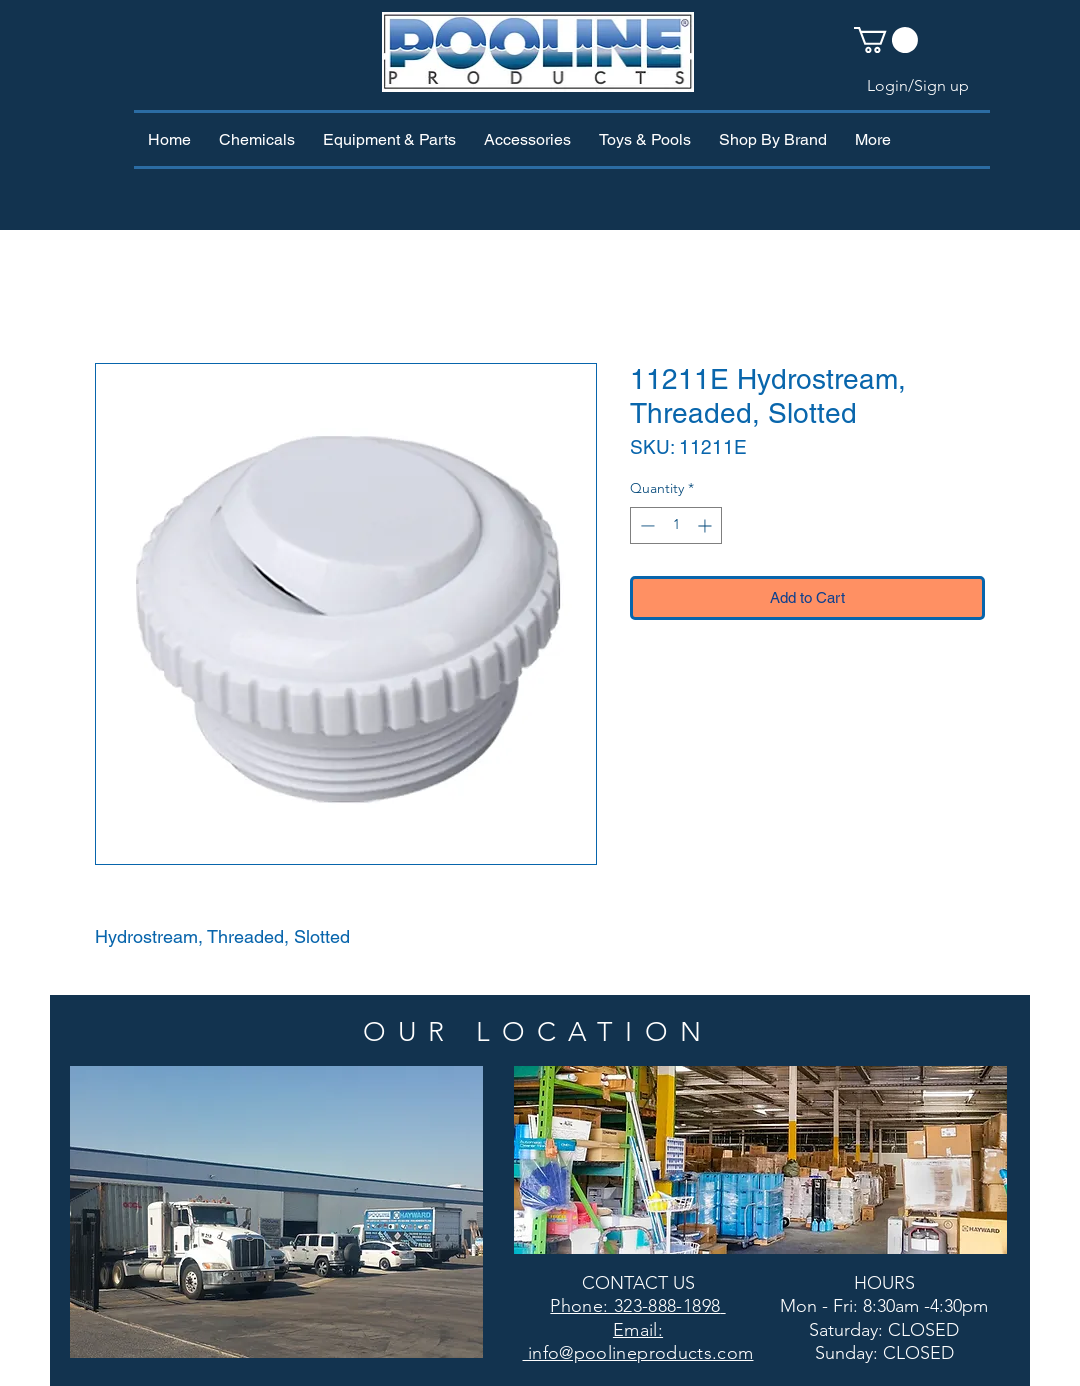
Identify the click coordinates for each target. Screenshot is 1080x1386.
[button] (886, 40)
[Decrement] (645, 525)
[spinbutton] (676, 525)
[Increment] (706, 525)
